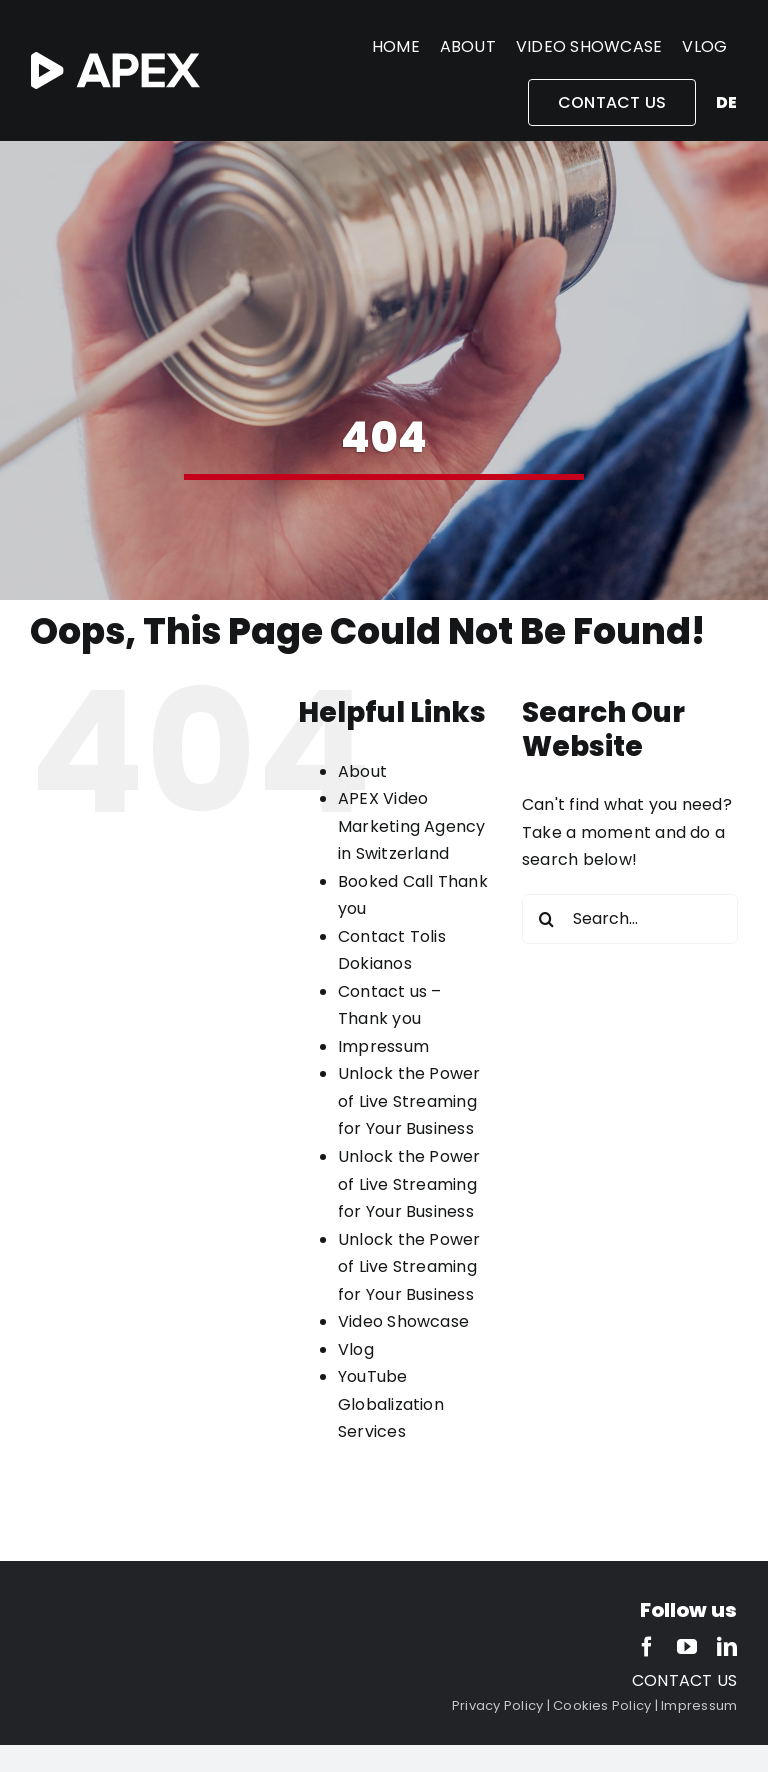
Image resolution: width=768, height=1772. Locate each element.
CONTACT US (684, 1680)
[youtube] (687, 1647)
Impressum (383, 1046)
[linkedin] (727, 1647)
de (726, 102)
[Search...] (630, 919)
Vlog (356, 1349)
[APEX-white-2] (116, 59)
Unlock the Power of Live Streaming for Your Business (409, 1101)
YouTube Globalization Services (391, 1404)
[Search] (547, 919)
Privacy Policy (497, 1705)
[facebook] (647, 1647)
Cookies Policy (602, 1705)
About (362, 771)
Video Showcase (403, 1321)
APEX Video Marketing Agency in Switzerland (412, 826)
